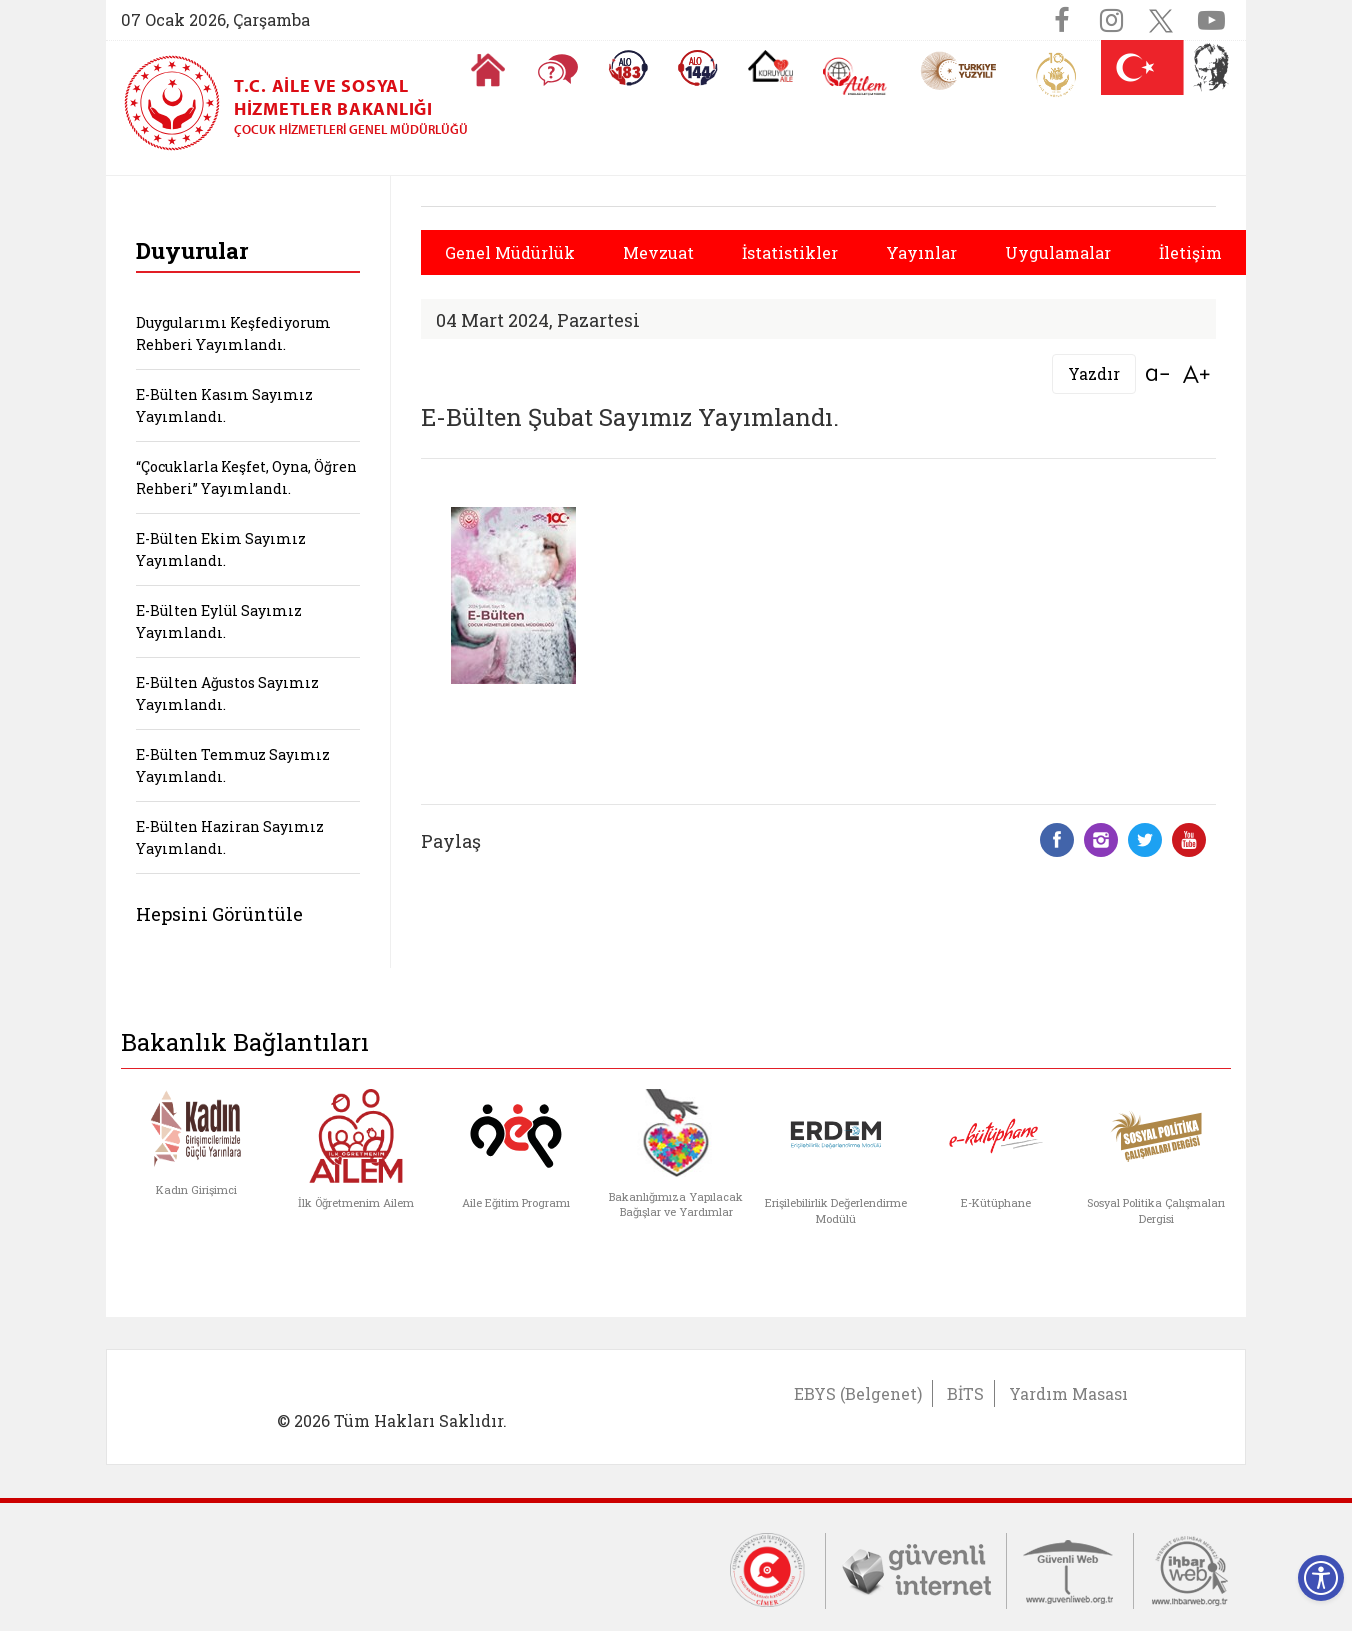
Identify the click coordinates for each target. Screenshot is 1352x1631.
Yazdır (1094, 373)
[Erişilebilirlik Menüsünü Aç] (1321, 1578)
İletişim (1190, 252)
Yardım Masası (1068, 1393)
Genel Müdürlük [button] (510, 252)
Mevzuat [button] (658, 252)
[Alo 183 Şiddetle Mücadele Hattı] (628, 68)
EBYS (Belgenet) (858, 1393)
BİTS (965, 1393)
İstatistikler (790, 252)
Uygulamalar (1058, 252)
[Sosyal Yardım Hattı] (698, 68)
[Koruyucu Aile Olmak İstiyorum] (770, 66)
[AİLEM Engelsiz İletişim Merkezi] (855, 76)
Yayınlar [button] (921, 252)
